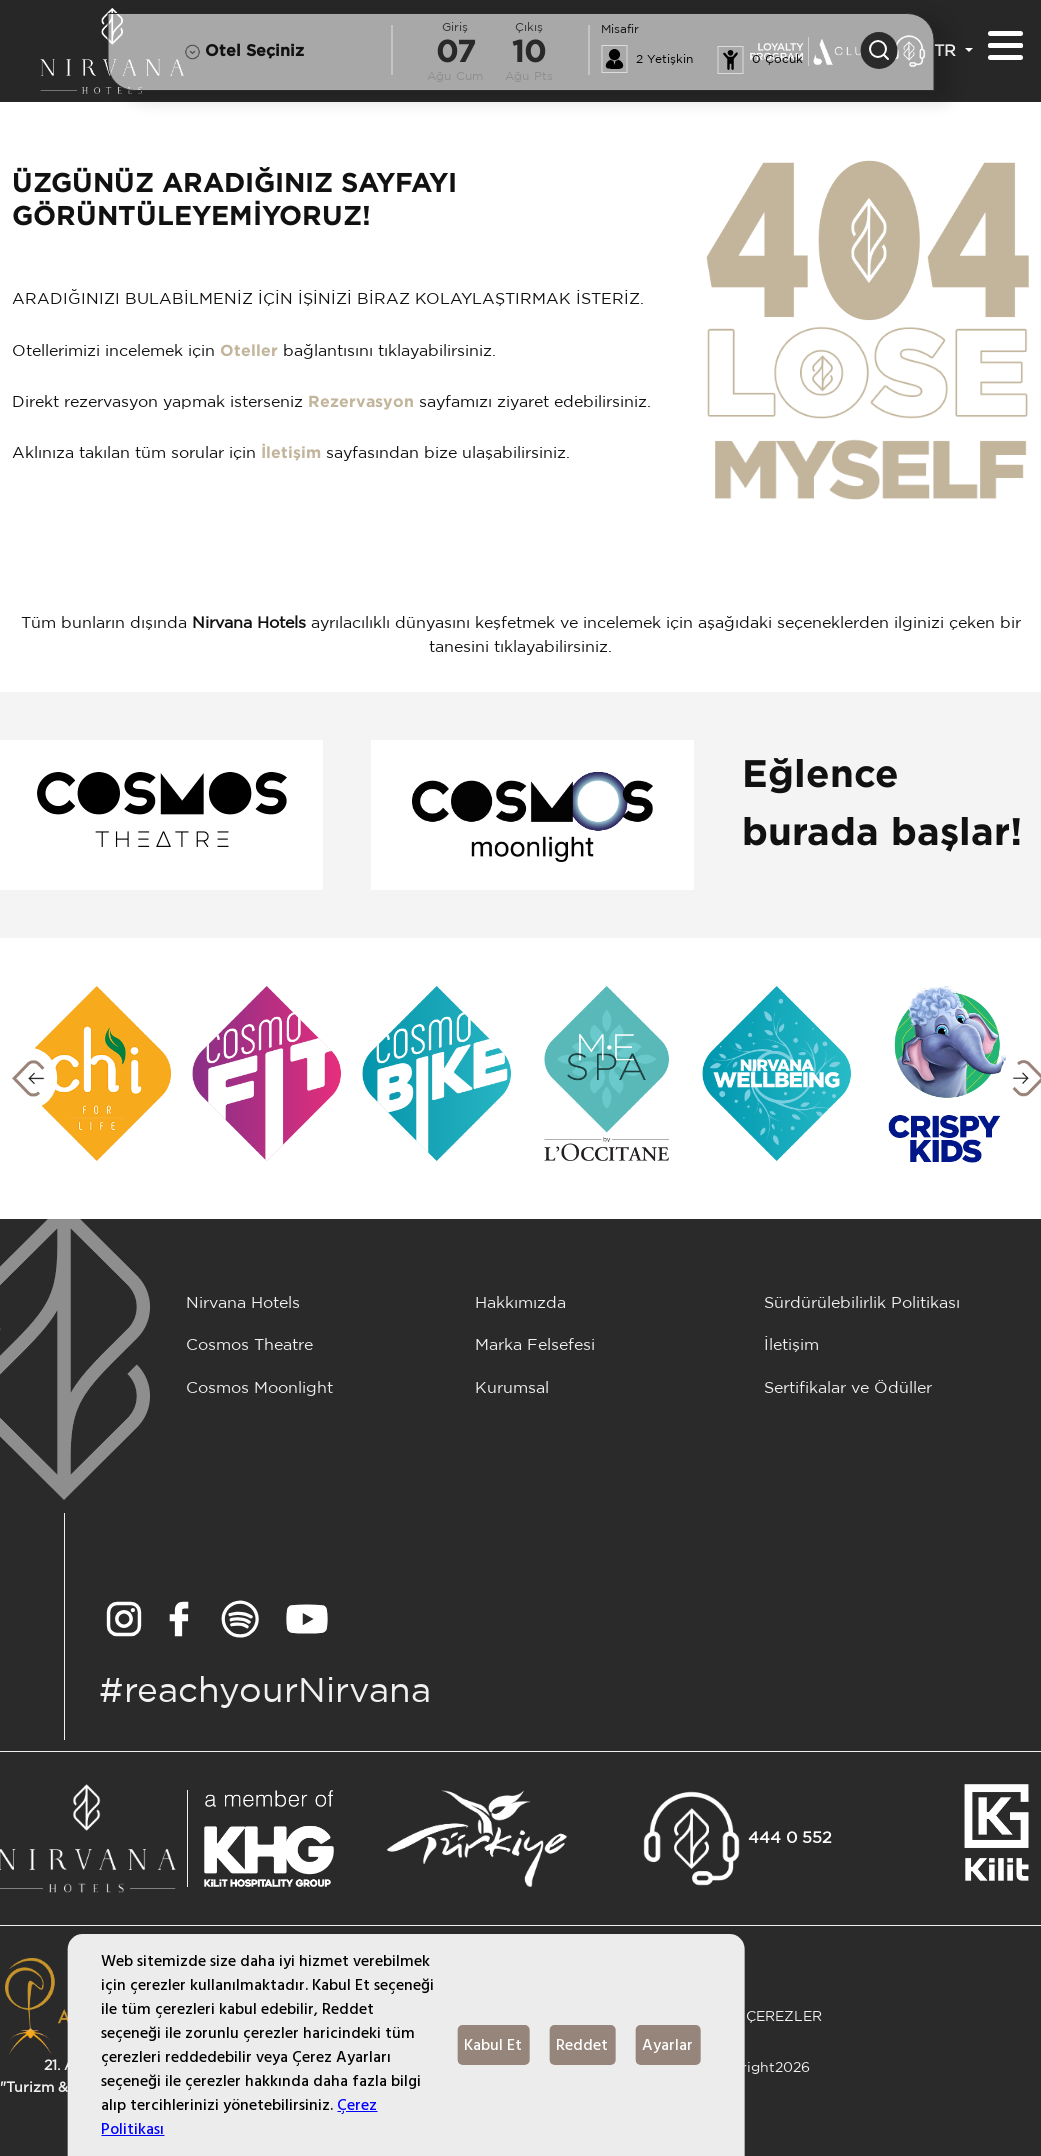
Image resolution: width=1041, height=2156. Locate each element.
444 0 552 (790, 1838)
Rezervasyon (361, 402)
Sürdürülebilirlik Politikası (862, 1303)
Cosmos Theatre (249, 1345)
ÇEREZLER (784, 2016)
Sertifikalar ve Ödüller (848, 1388)
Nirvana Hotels (243, 1303)
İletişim (291, 453)
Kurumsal (512, 1388)
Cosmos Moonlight (259, 1388)
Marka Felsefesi (535, 1345)
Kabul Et (493, 2045)
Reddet (582, 2045)
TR (947, 51)
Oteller (249, 351)
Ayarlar (667, 2045)
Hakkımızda (520, 1303)
